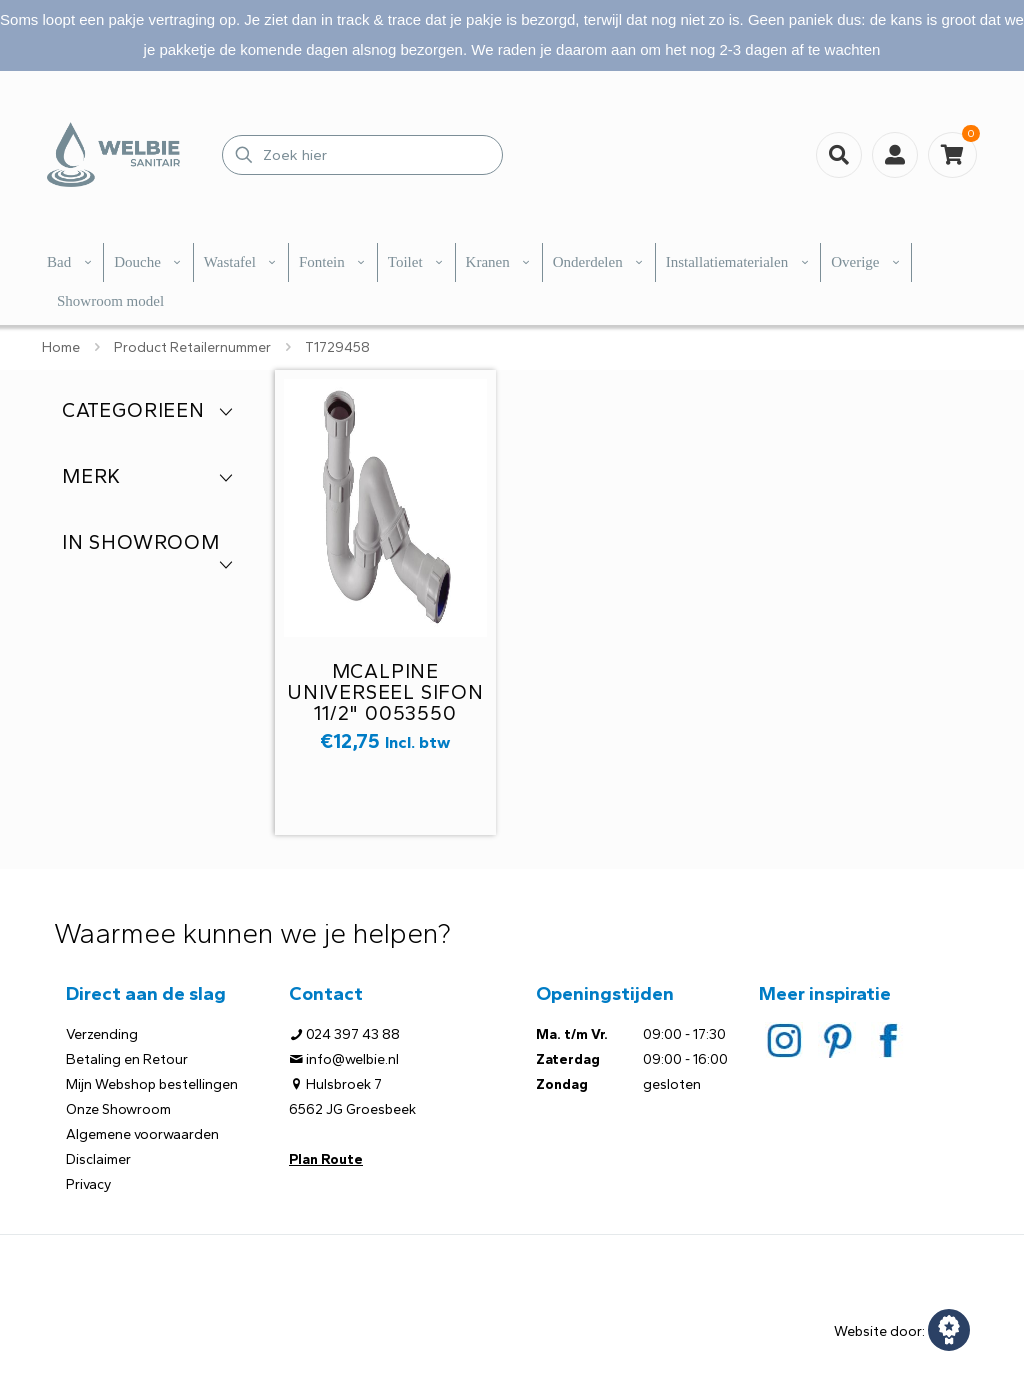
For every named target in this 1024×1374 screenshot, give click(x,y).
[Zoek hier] (362, 155)
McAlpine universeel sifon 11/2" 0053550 (385, 692)
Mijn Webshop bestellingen (152, 1084)
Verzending (102, 1034)
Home (61, 347)
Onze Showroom (118, 1109)
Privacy (88, 1184)
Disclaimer (98, 1159)
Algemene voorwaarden (142, 1134)
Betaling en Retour (127, 1059)
